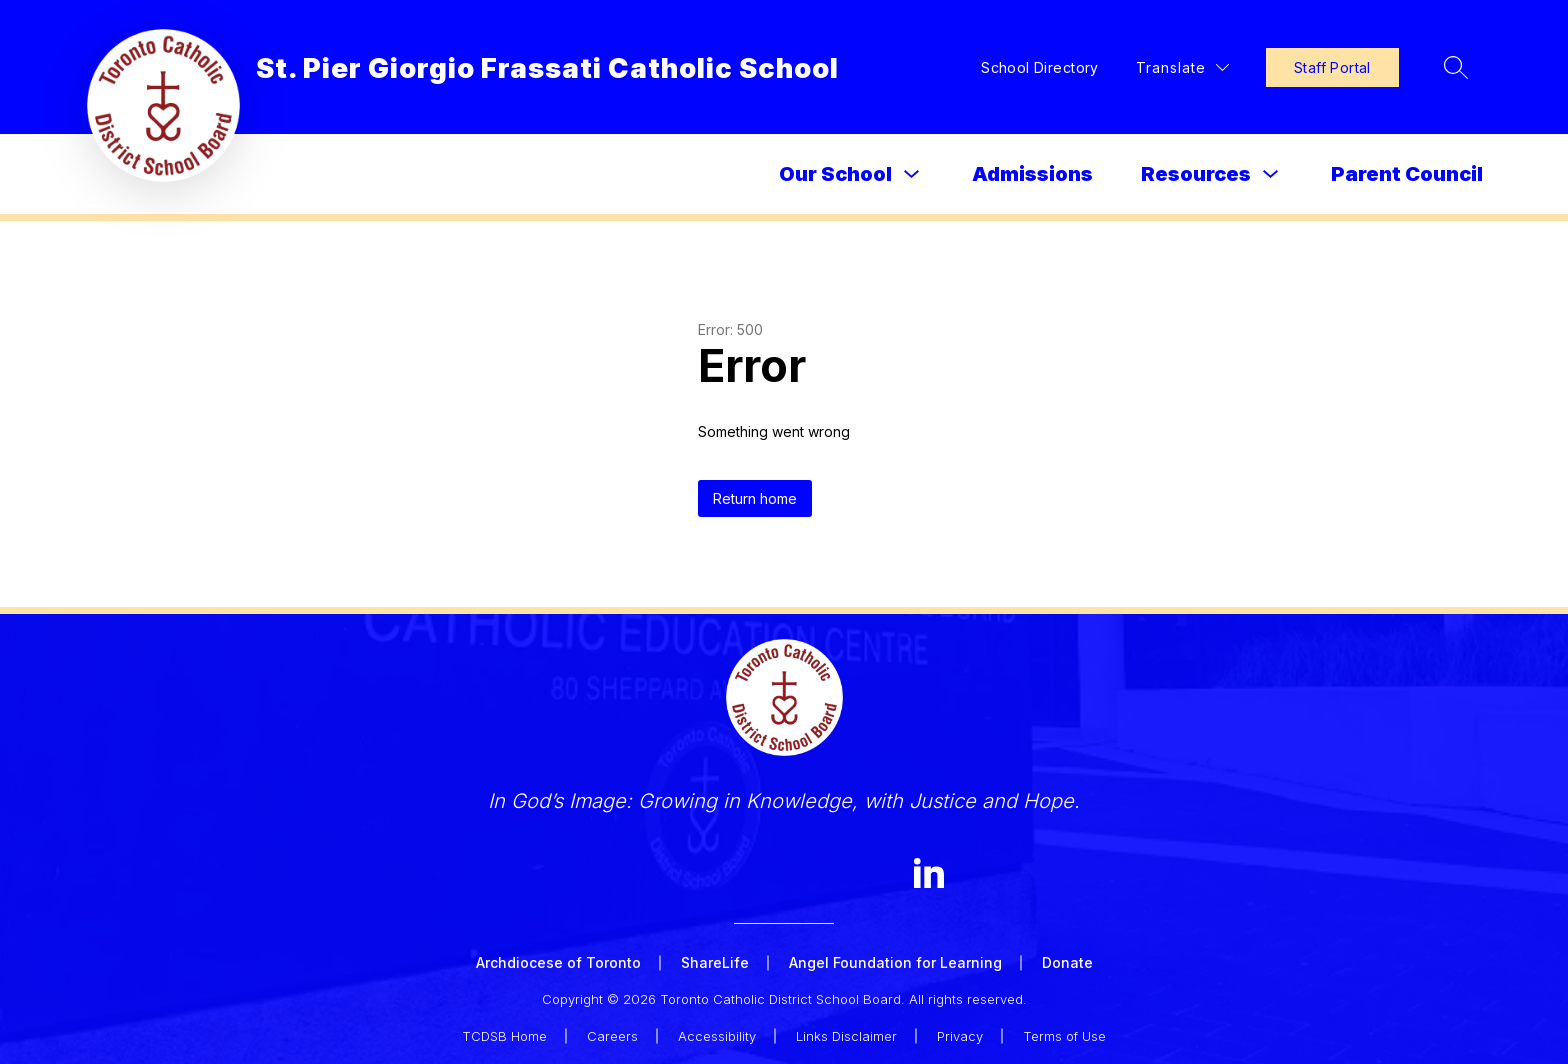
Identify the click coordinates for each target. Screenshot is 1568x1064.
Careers (612, 1036)
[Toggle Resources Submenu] (1271, 174)
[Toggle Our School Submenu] (912, 174)
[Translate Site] (1182, 67)
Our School (835, 174)
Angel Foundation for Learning (895, 962)
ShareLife (715, 962)
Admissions (1032, 174)
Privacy (960, 1036)
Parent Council (1407, 174)
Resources (1196, 174)
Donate (1067, 962)
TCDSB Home (504, 1036)
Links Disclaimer (846, 1036)
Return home (755, 498)
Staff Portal (1332, 67)
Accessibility (717, 1036)
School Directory (1040, 67)
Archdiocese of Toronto (558, 962)
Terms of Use (1064, 1036)
